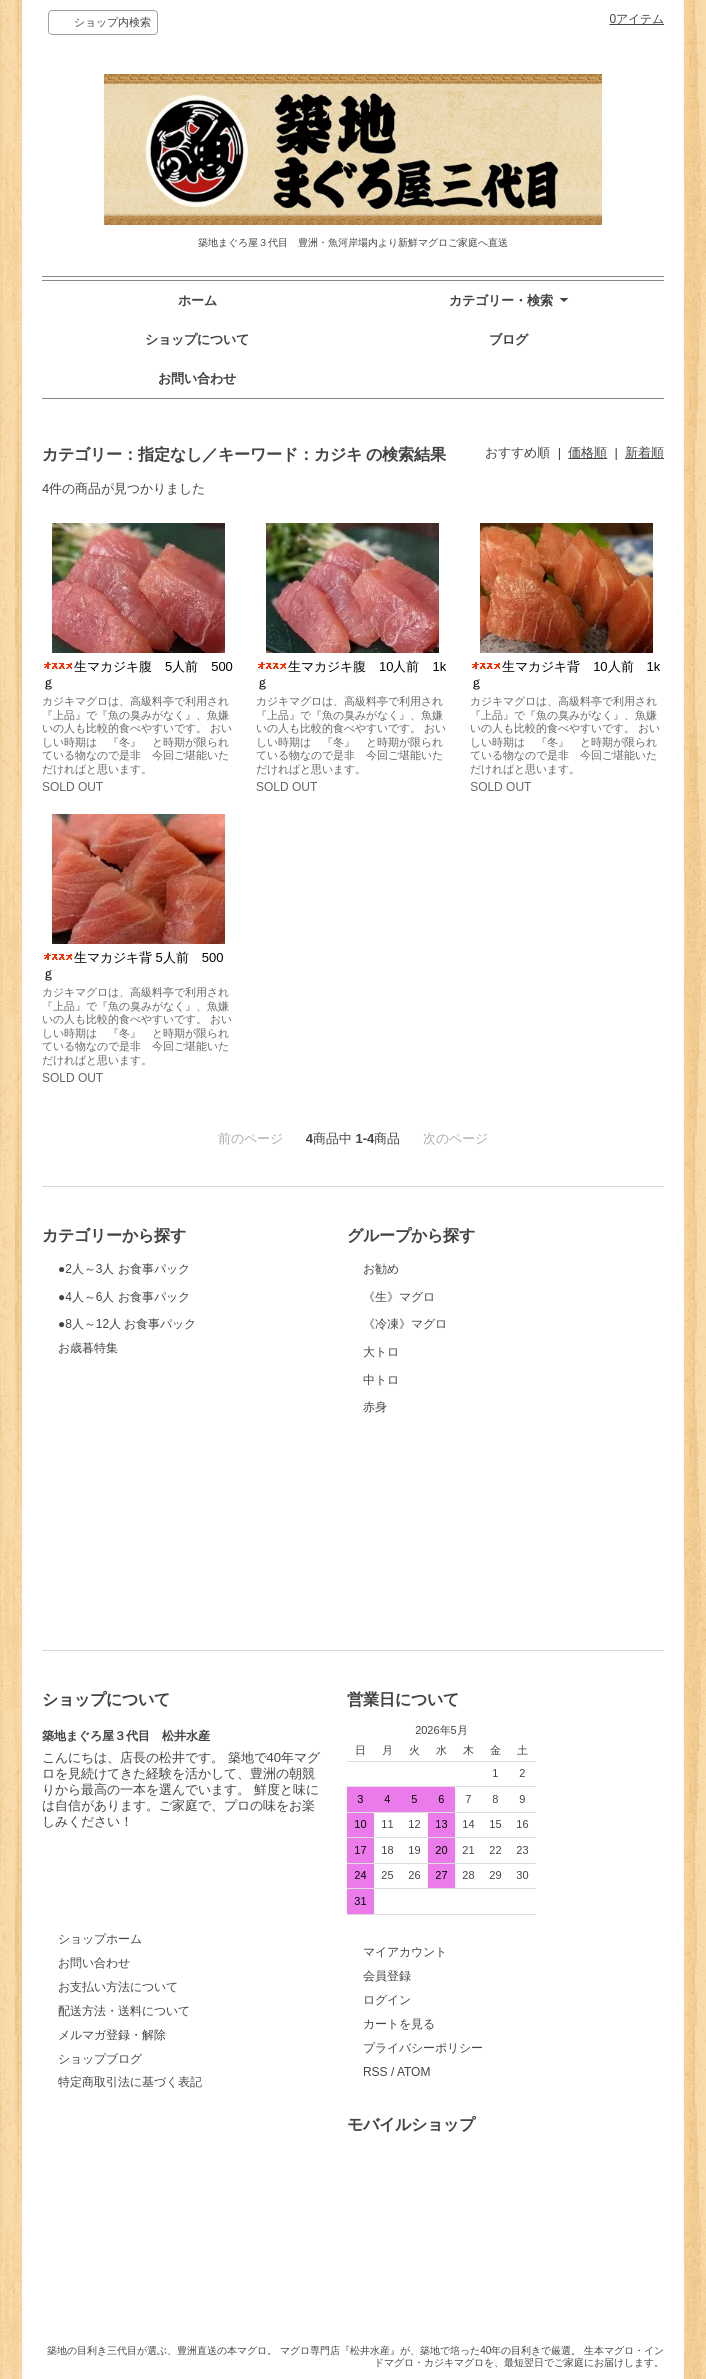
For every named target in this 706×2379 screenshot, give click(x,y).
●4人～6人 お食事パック (134, 1340)
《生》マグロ (439, 1340)
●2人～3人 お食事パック (134, 1282)
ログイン (387, 2000)
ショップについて (197, 339)
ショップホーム (100, 1939)
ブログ (508, 339)
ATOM (414, 2072)
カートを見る (399, 2024)
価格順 (587, 452)
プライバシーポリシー (423, 2048)
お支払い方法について (118, 1987)
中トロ (439, 1516)
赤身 (439, 1575)
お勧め (439, 1282)
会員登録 (387, 1976)
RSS (375, 2072)
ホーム (197, 300)
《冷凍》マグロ (439, 1399)
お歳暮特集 (88, 1441)
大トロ (439, 1457)
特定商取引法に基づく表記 (130, 2082)
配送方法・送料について (124, 2011)
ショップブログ (100, 2059)
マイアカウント (405, 1952)
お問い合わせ (197, 378)
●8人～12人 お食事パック (134, 1399)
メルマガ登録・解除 (112, 2035)
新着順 (644, 452)
